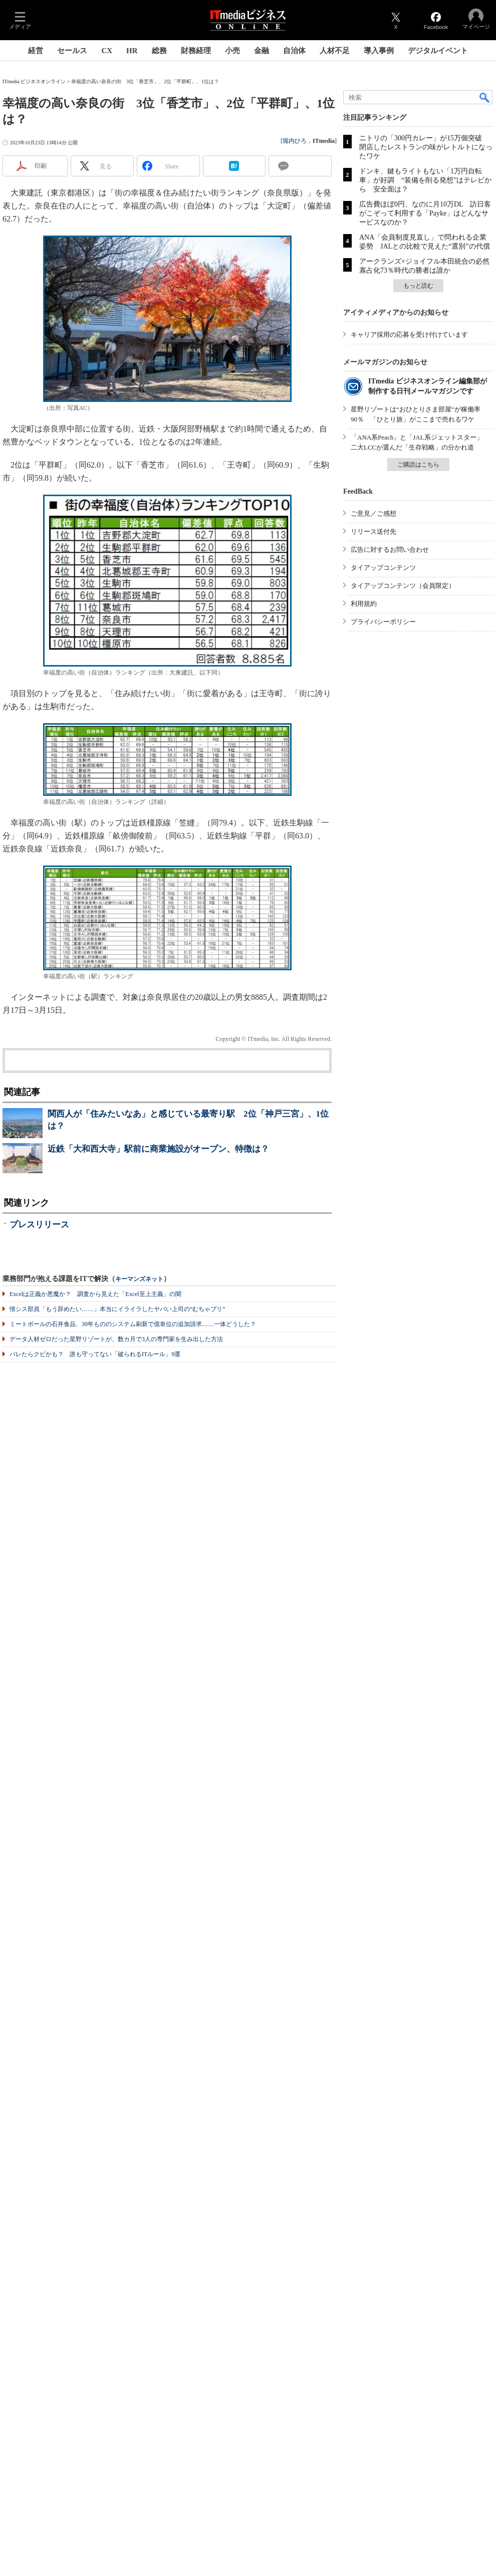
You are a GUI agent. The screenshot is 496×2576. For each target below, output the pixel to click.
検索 (484, 97)
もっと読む (418, 285)
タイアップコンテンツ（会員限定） (403, 585)
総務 (159, 51)
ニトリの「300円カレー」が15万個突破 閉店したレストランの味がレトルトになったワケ (425, 147)
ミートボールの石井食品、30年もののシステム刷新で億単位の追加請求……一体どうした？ (133, 1324)
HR (132, 51)
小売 (232, 51)
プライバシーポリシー (383, 621)
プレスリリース (39, 1224)
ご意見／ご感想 (373, 513)
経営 (35, 51)
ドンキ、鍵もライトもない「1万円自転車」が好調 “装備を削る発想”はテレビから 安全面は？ (425, 180)
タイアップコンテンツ (383, 567)
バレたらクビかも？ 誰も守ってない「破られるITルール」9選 (95, 1354)
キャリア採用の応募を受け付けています (409, 334)
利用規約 (364, 603)
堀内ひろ (295, 140)
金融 (261, 51)
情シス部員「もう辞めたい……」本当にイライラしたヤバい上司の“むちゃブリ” (117, 1309)
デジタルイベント (438, 51)
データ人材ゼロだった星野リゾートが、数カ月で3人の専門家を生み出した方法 (116, 1339)
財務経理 (196, 51)
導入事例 (379, 51)
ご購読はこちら (418, 464)
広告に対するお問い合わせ (390, 549)
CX (106, 51)
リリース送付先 (373, 531)
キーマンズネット (139, 1279)
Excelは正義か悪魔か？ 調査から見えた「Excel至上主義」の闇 (95, 1294)
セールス (72, 51)
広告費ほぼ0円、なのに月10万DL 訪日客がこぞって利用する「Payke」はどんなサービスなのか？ (425, 213)
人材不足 (335, 51)
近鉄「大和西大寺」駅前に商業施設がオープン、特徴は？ (158, 1149)
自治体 (294, 51)
